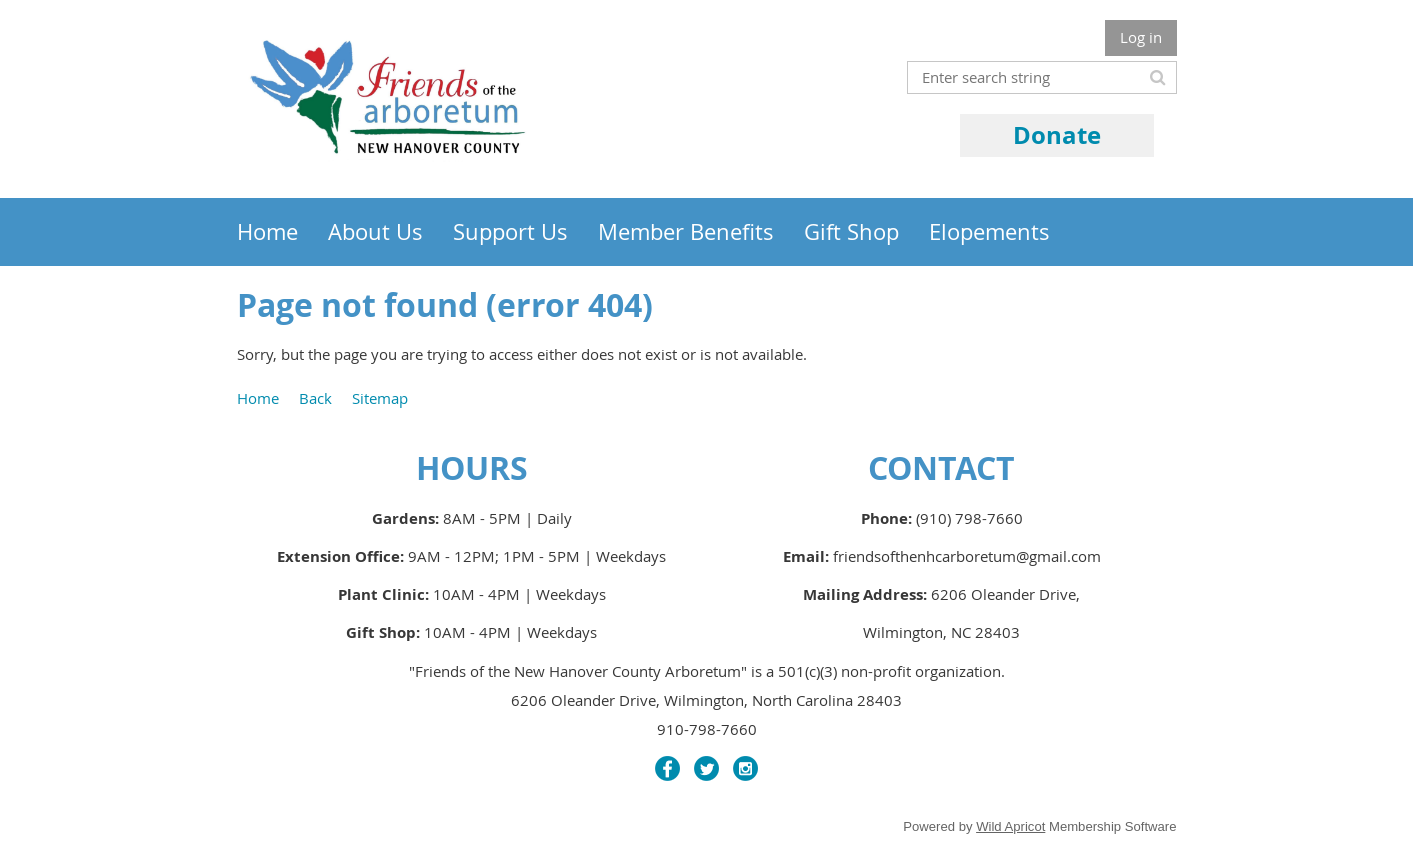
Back (315, 398)
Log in (1141, 37)
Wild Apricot (1010, 826)
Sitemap (380, 398)
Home (258, 398)
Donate (1057, 135)
